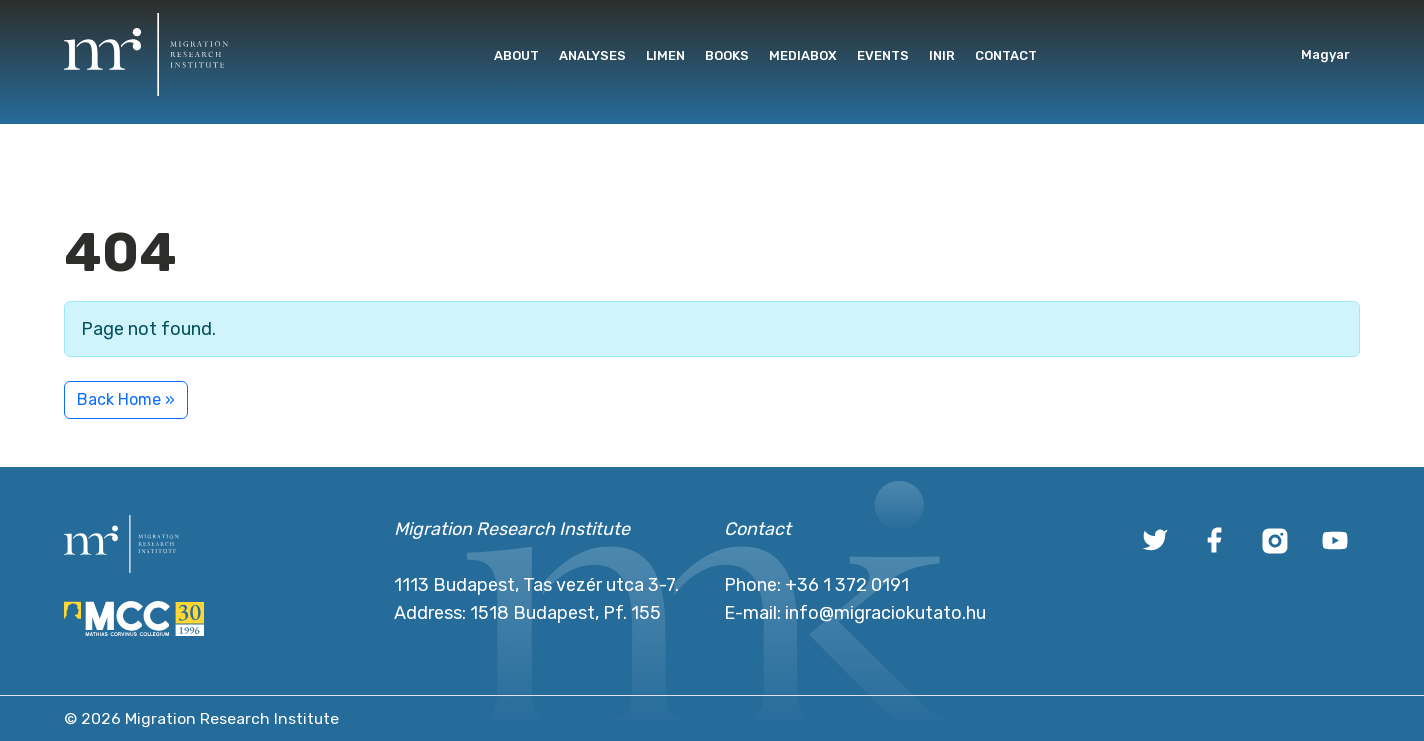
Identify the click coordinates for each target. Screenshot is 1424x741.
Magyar (1325, 54)
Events (883, 55)
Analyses (592, 55)
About (516, 55)
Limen (665, 55)
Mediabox (803, 55)
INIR (942, 55)
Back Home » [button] (126, 399)
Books (727, 55)
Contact (1006, 55)
